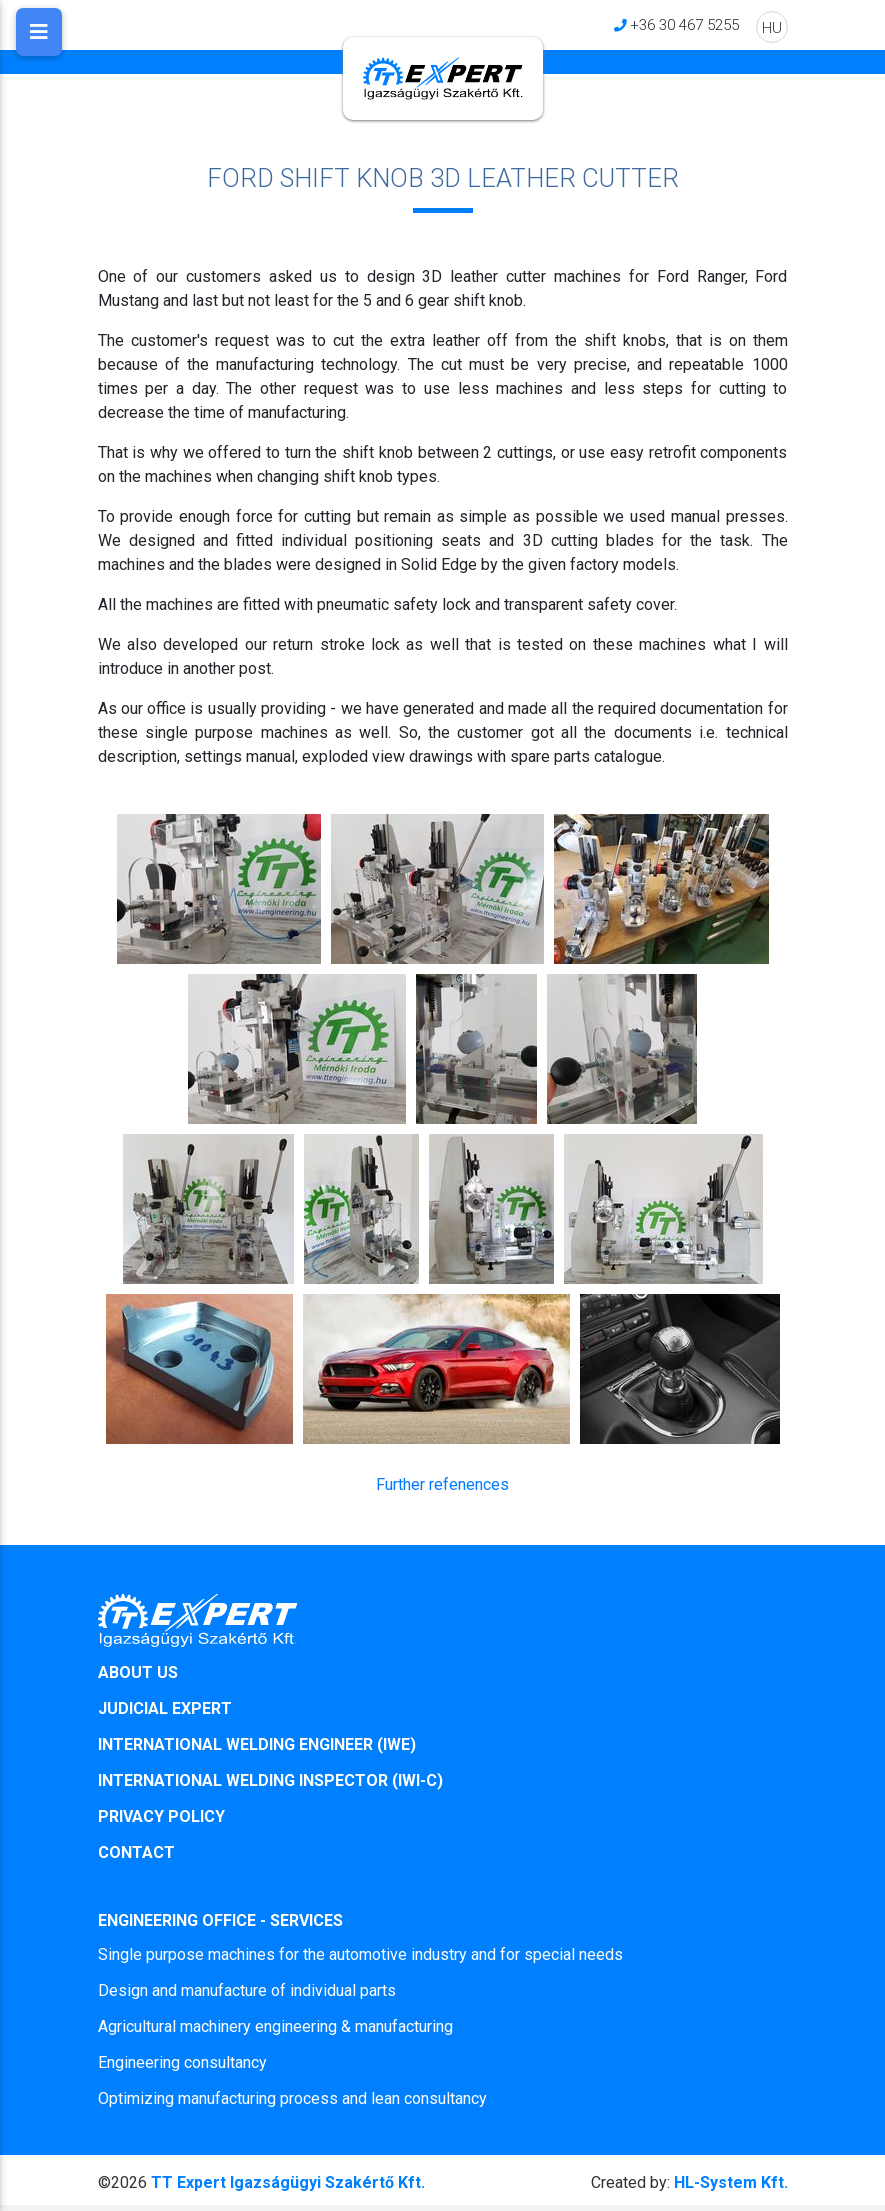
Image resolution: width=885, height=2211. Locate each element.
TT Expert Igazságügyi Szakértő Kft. (288, 2182)
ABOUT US (138, 1672)
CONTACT (136, 1852)
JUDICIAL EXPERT (165, 1708)
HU (772, 27)
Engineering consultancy (182, 2062)
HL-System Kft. (689, 2182)
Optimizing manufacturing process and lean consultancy (292, 2098)
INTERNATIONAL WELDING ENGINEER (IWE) (257, 1744)
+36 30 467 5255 (684, 24)
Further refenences (442, 1484)
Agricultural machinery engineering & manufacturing (275, 2026)
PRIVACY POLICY (161, 1816)
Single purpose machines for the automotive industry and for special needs (360, 1954)
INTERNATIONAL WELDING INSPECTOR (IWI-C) (270, 1780)
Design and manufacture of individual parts (247, 1990)
